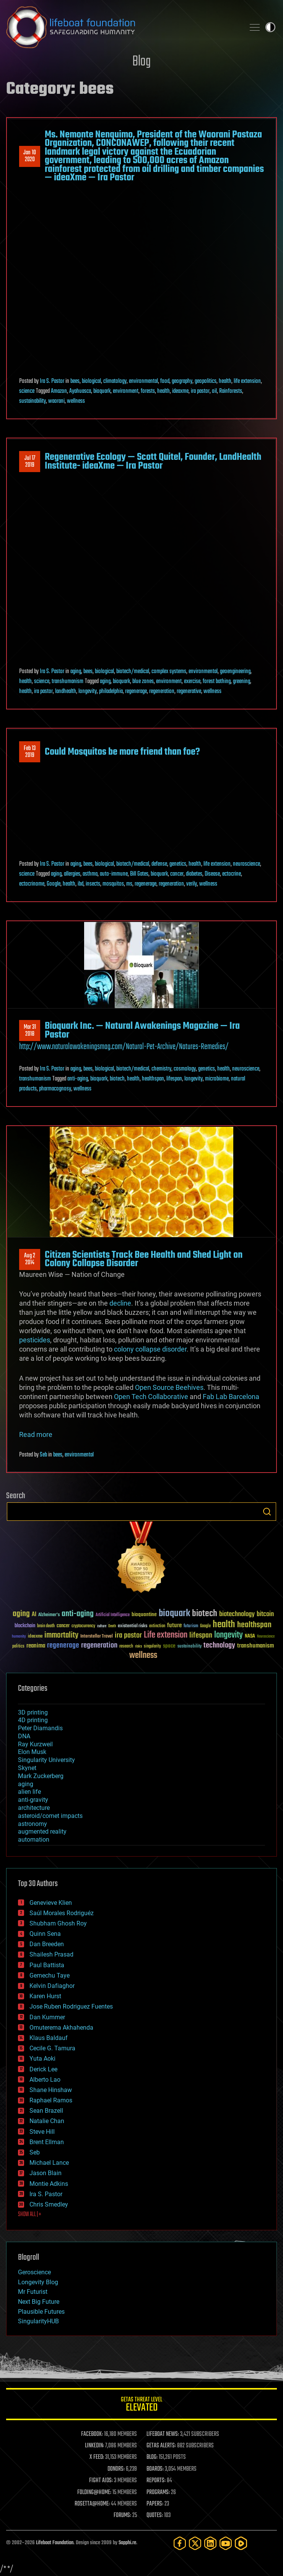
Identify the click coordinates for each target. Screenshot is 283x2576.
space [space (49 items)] (169, 1646)
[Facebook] (180, 2543)
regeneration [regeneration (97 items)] (99, 1645)
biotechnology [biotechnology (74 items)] (237, 1614)
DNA (24, 1736)
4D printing (33, 1720)
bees (75, 381)
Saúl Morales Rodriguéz (61, 1913)
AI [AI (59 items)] (34, 1614)
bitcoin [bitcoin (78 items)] (265, 1614)
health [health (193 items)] (224, 1624)
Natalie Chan (46, 2121)
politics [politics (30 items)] (18, 1646)
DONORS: (116, 2469)
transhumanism (67, 681)
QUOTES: (154, 2515)
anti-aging (77, 1079)
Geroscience (34, 2272)
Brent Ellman (46, 2142)
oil (214, 391)
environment (125, 391)
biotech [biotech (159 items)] (204, 1613)
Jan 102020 (29, 156)
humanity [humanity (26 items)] (19, 1637)
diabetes (194, 874)
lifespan (174, 1079)
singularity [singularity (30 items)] (152, 1646)
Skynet (27, 1768)
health (225, 381)
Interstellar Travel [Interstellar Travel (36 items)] (96, 1636)
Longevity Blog (38, 2282)
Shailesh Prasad (51, 1954)
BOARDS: (155, 2469)
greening (241, 681)
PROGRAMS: (158, 2493)
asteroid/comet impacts (50, 1815)
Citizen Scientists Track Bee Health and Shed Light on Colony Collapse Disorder (143, 1259)
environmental (143, 381)
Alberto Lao (44, 2079)
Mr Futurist (32, 2291)
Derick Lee (43, 2069)
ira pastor (200, 391)
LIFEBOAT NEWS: (162, 2434)
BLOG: (152, 2457)
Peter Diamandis (40, 1728)
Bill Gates (139, 874)
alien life (29, 1791)
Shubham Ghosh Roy (58, 1923)
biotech (117, 1079)
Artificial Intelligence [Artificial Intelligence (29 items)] (113, 1615)
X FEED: (96, 2457)
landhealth (65, 691)
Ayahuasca (80, 391)
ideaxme (180, 391)
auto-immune (114, 874)
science (26, 391)
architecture (34, 1807)
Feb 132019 (30, 752)
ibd (80, 884)
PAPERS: (154, 2504)
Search (267, 1511)
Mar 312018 (30, 1031)
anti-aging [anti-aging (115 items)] (78, 1614)
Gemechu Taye (49, 1975)
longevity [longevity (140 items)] (228, 1635)
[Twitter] (195, 2543)
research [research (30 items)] (126, 1646)
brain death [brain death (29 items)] (46, 1626)
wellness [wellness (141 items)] (143, 1656)
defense (159, 864)
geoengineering (235, 672)
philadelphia (111, 691)
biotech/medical (132, 672)
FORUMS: (122, 2515)
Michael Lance (49, 2162)
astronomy (32, 1823)
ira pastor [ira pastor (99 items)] (128, 1635)
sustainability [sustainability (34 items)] (189, 1646)
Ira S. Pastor (52, 381)
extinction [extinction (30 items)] (157, 1626)
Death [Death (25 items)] (112, 1626)
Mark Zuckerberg (40, 1776)
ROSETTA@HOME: (92, 2504)
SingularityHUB (38, 2321)
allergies (72, 874)
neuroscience (246, 864)
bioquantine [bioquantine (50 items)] (144, 1614)
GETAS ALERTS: (161, 2446)
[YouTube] (226, 2543)
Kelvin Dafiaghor (52, 1985)
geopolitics (205, 381)
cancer (177, 874)
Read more (35, 1434)
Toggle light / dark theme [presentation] (270, 27)
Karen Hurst (45, 1996)
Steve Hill (42, 2131)
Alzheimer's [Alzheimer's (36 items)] (49, 1615)
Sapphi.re (127, 2542)
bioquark (102, 391)
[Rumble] (241, 2543)
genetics (177, 864)
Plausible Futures (41, 2311)
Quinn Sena (45, 1933)
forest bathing (217, 681)
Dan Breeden (46, 1944)
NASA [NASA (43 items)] (250, 1636)
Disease (212, 874)
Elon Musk (32, 1751)
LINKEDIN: (94, 2446)
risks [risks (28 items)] (138, 1646)
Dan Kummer (47, 2017)
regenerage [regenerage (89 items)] (63, 1645)
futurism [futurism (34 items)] (191, 1626)
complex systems (168, 672)
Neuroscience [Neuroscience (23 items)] (266, 1637)
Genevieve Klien (50, 1902)
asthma (90, 874)
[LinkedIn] (210, 2543)
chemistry (161, 1069)
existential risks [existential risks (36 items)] (132, 1626)
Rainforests (230, 391)
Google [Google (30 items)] (205, 1626)
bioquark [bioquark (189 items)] (174, 1613)
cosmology (185, 1069)
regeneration (161, 691)
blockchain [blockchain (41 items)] (25, 1626)
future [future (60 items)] (174, 1625)
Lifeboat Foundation (54, 2542)
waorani (56, 401)
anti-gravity (33, 1799)
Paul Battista (46, 1965)
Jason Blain (45, 2173)
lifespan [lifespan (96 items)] (200, 1635)
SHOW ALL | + (29, 2215)
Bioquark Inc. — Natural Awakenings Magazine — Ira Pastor (142, 1030)
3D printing (33, 1712)
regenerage (136, 691)
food (164, 381)
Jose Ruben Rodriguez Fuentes (71, 2006)
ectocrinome (31, 884)
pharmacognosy (55, 1089)
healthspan (153, 1079)
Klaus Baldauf (48, 2038)
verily (191, 884)
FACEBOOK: (92, 2434)
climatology (115, 381)
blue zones (143, 681)
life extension (247, 381)
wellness (76, 401)
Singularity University (46, 1760)
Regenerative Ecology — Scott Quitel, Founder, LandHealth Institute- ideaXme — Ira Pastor (153, 461)
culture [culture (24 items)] (101, 1626)
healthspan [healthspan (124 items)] (254, 1625)
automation (33, 1839)
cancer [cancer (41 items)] (63, 1626)
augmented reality (42, 1831)
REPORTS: (156, 2481)
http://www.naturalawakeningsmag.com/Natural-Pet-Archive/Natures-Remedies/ (124, 1046)
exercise (192, 681)
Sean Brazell (46, 2110)
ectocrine (231, 874)
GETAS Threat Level (141, 2405)
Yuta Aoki (42, 2058)
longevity (87, 691)
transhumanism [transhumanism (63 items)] (255, 1645)
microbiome (217, 1079)
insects (93, 884)
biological (91, 381)
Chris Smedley (48, 2204)
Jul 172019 (29, 462)
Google (53, 884)
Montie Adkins (48, 2183)
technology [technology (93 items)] (219, 1645)
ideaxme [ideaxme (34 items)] (35, 1636)
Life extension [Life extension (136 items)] (165, 1635)
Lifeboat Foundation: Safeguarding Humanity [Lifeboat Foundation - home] (122, 27)
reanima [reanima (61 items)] (35, 1645)
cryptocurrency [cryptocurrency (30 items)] (83, 1626)
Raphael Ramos (50, 2100)
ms (129, 884)
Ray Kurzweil (35, 1744)
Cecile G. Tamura (52, 2048)
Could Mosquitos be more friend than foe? (122, 752)
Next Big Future (38, 2301)
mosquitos (113, 884)
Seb (43, 1455)
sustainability (32, 401)
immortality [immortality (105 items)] (61, 1635)
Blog (141, 62)
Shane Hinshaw (50, 2090)
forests (148, 391)
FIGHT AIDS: (101, 2481)
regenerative (189, 691)
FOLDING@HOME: (94, 2493)
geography (182, 381)
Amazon (59, 391)
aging (75, 672)
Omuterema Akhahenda (61, 2027)
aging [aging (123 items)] (21, 1614)
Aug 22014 (29, 1259)
